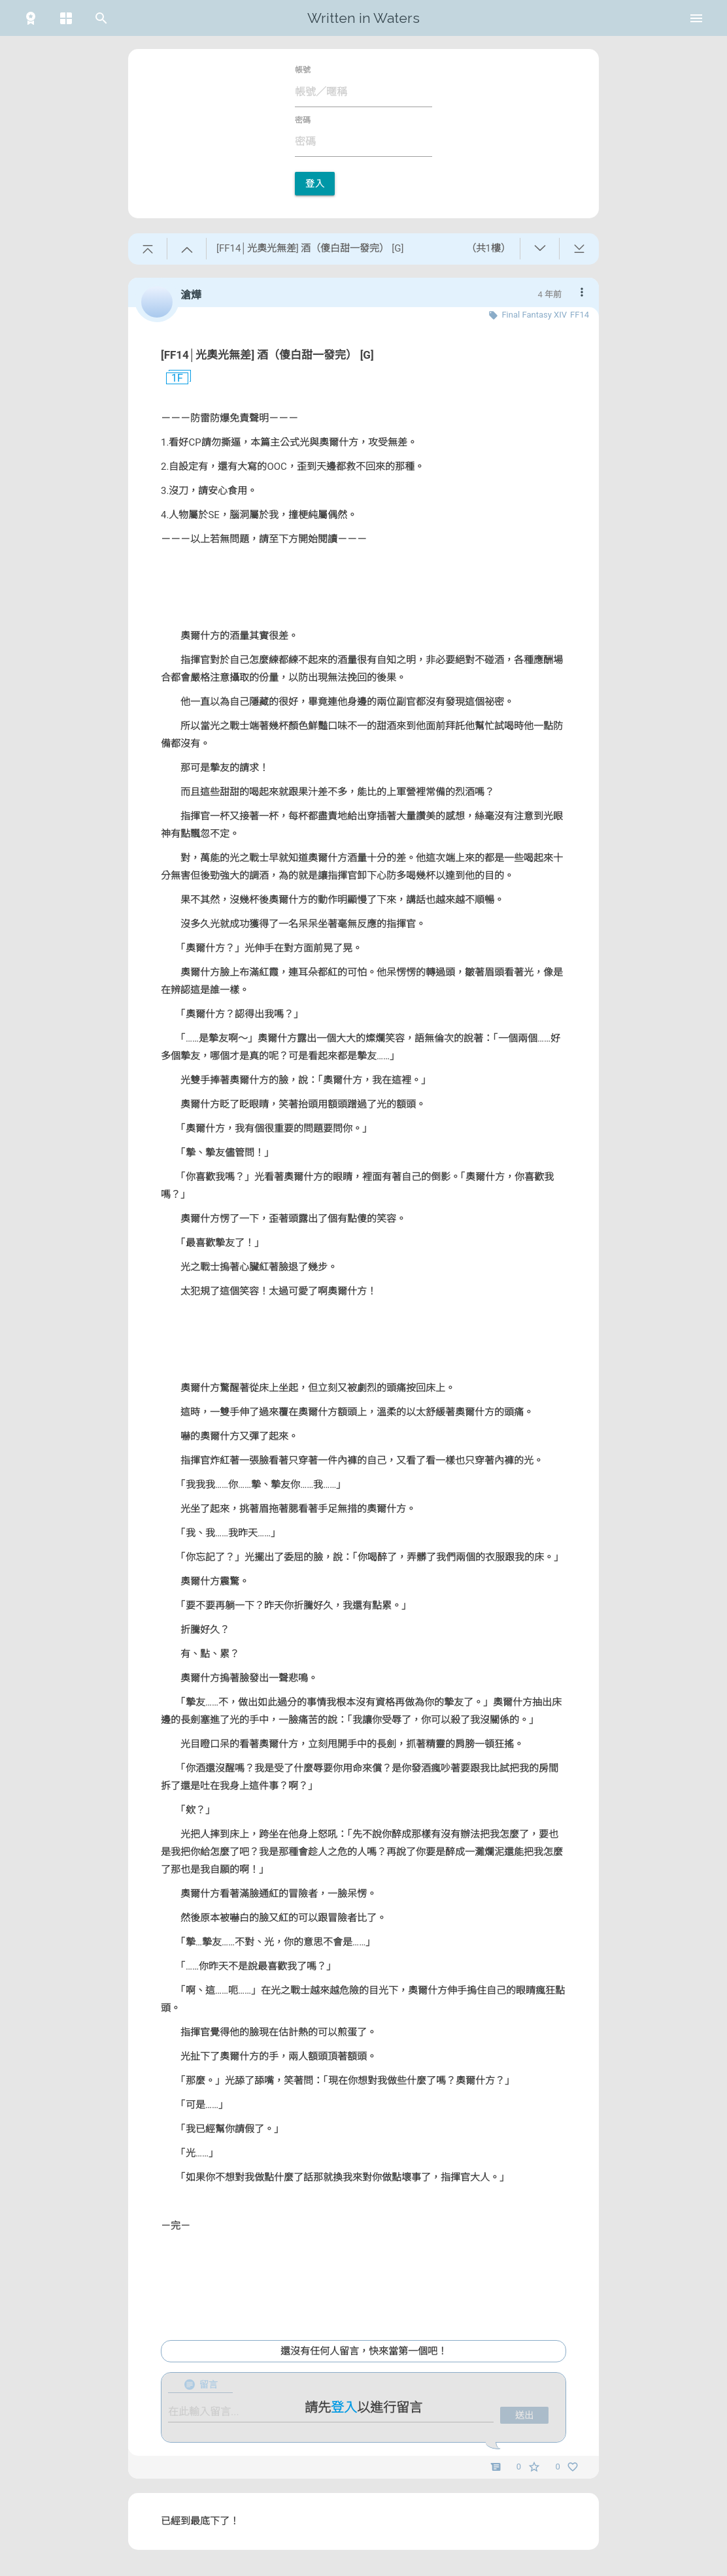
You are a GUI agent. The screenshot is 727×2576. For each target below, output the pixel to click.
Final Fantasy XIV (534, 315)
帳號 (303, 69)
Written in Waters (363, 18)
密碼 (303, 120)
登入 (314, 183)
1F (172, 378)
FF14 (579, 315)
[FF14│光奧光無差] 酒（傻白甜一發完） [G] (267, 354)
